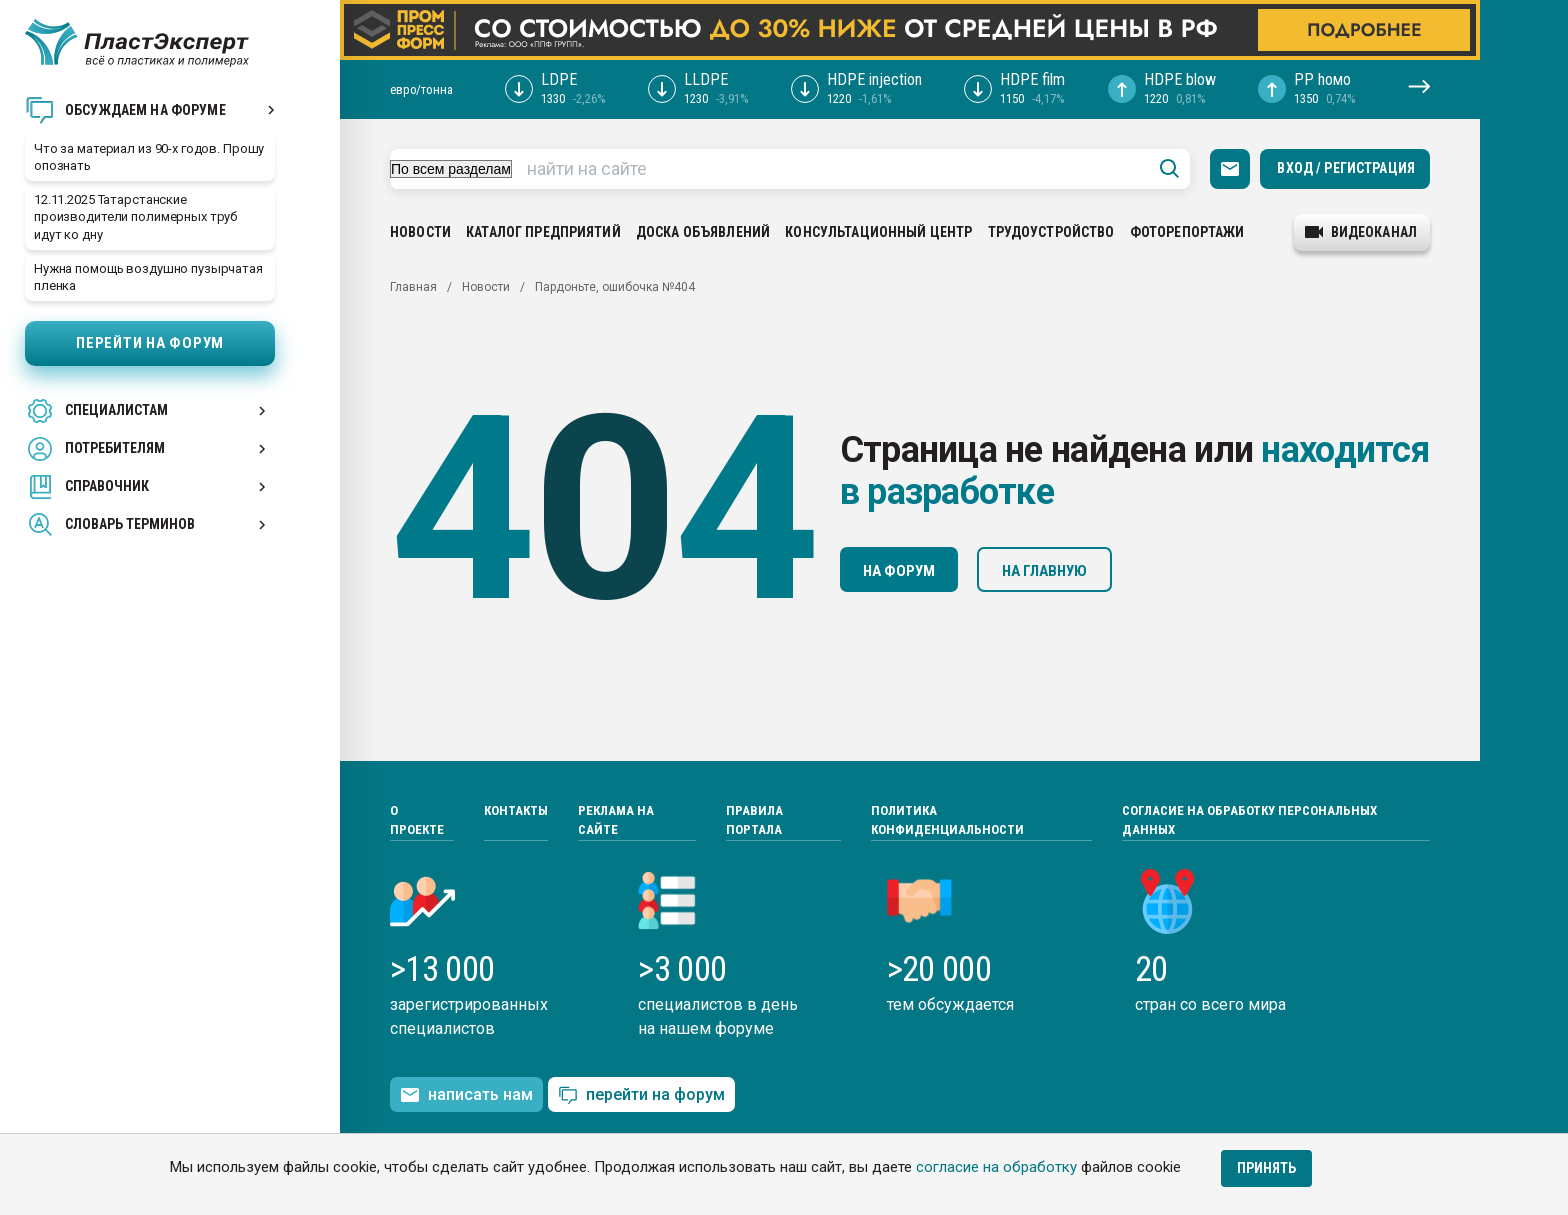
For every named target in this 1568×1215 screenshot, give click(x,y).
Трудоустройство (1051, 232)
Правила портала (754, 820)
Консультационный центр (878, 232)
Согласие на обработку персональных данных (1249, 820)
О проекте (417, 820)
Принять (1266, 1168)
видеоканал (1361, 232)
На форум (899, 571)
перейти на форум (641, 1095)
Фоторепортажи (1187, 232)
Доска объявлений (703, 232)
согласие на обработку (996, 1167)
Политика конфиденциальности (947, 820)
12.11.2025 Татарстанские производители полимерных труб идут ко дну (135, 216)
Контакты (516, 810)
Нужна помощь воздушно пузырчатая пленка (148, 277)
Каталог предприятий (543, 232)
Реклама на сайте (616, 820)
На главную (1044, 571)
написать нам (466, 1095)
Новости (420, 232)
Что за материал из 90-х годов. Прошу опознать (149, 157)
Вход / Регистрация (1346, 168)
